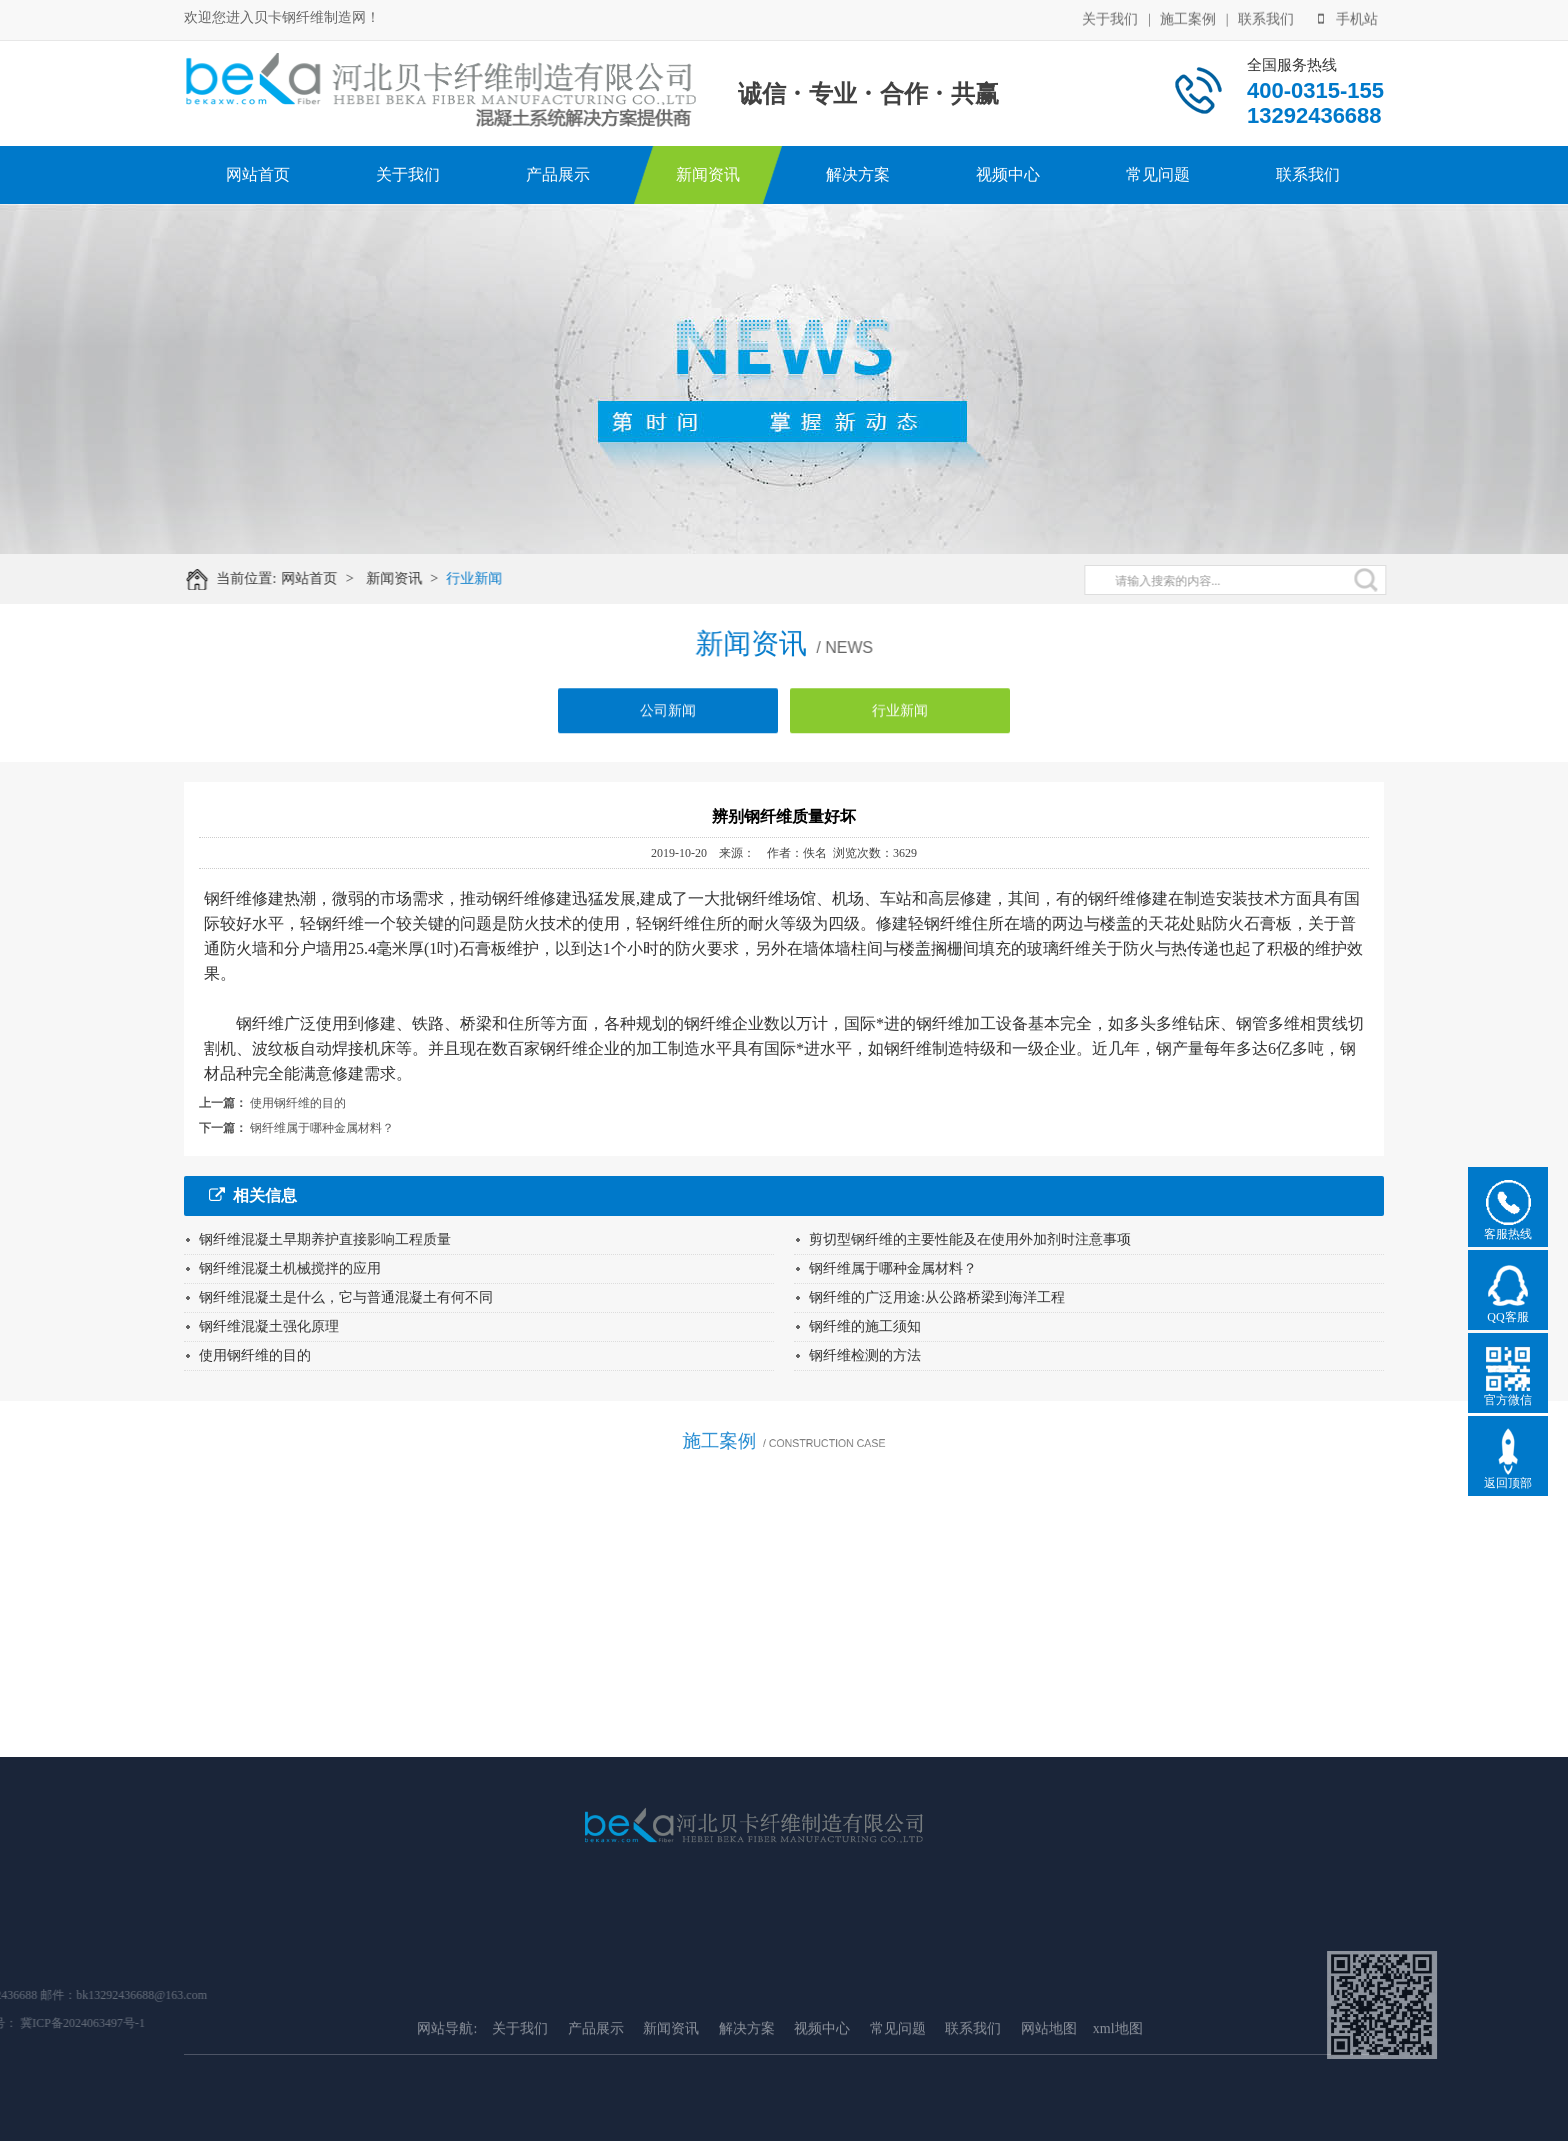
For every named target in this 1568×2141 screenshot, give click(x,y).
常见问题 (1158, 174)
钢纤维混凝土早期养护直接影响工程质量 (325, 1239)
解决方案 (858, 174)
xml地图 (1118, 2120)
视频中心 (1008, 174)
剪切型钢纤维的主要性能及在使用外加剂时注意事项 (970, 1239)
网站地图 (1049, 2120)
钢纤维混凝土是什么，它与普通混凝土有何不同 (346, 1297)
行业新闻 (489, 578)
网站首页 (258, 174)
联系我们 (1266, 17)
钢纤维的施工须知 (865, 1326)
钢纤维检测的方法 (865, 1355)
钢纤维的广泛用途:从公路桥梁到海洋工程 (937, 1297)
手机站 (1348, 17)
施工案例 (1188, 17)
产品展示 (558, 174)
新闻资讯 (708, 174)
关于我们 (1110, 17)
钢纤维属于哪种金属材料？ (322, 1128)
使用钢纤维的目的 (298, 1103)
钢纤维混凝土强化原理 (269, 1326)
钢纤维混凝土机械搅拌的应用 (290, 1268)
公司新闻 (668, 723)
